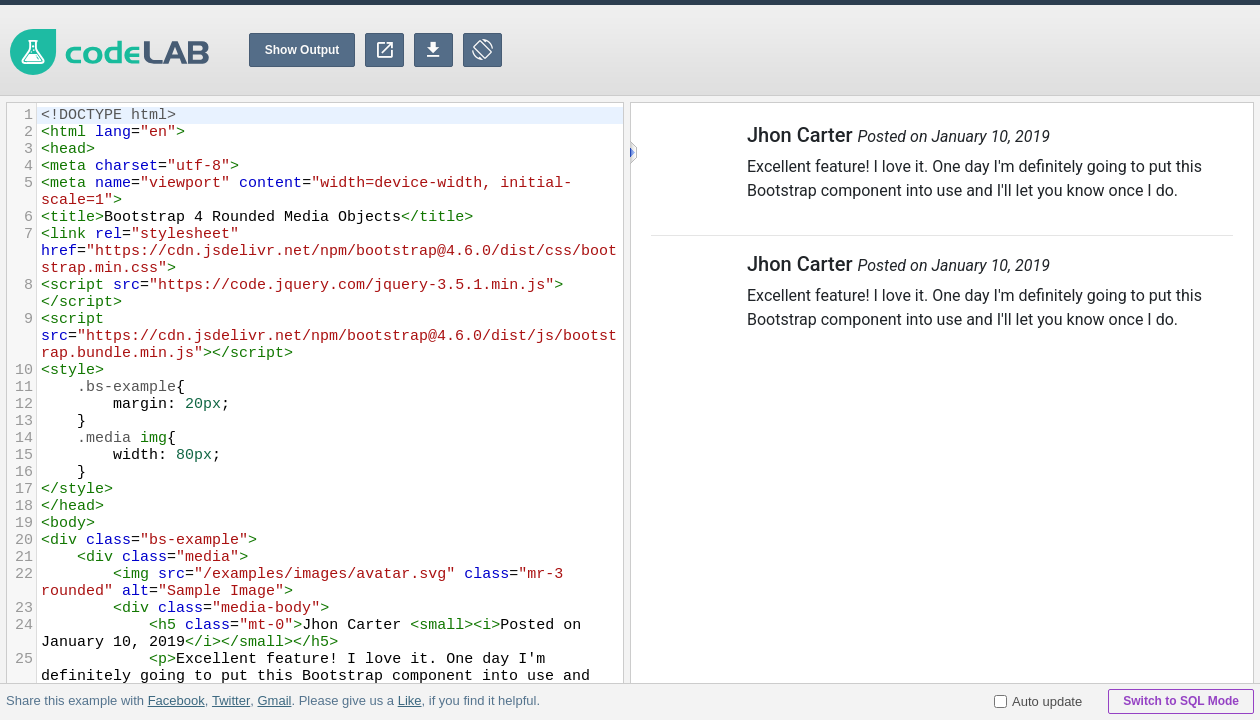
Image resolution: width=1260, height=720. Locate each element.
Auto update (1038, 701)
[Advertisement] (896, 50)
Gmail (274, 700)
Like (409, 700)
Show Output (302, 50)
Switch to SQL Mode (1181, 701)
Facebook (176, 700)
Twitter (231, 700)
